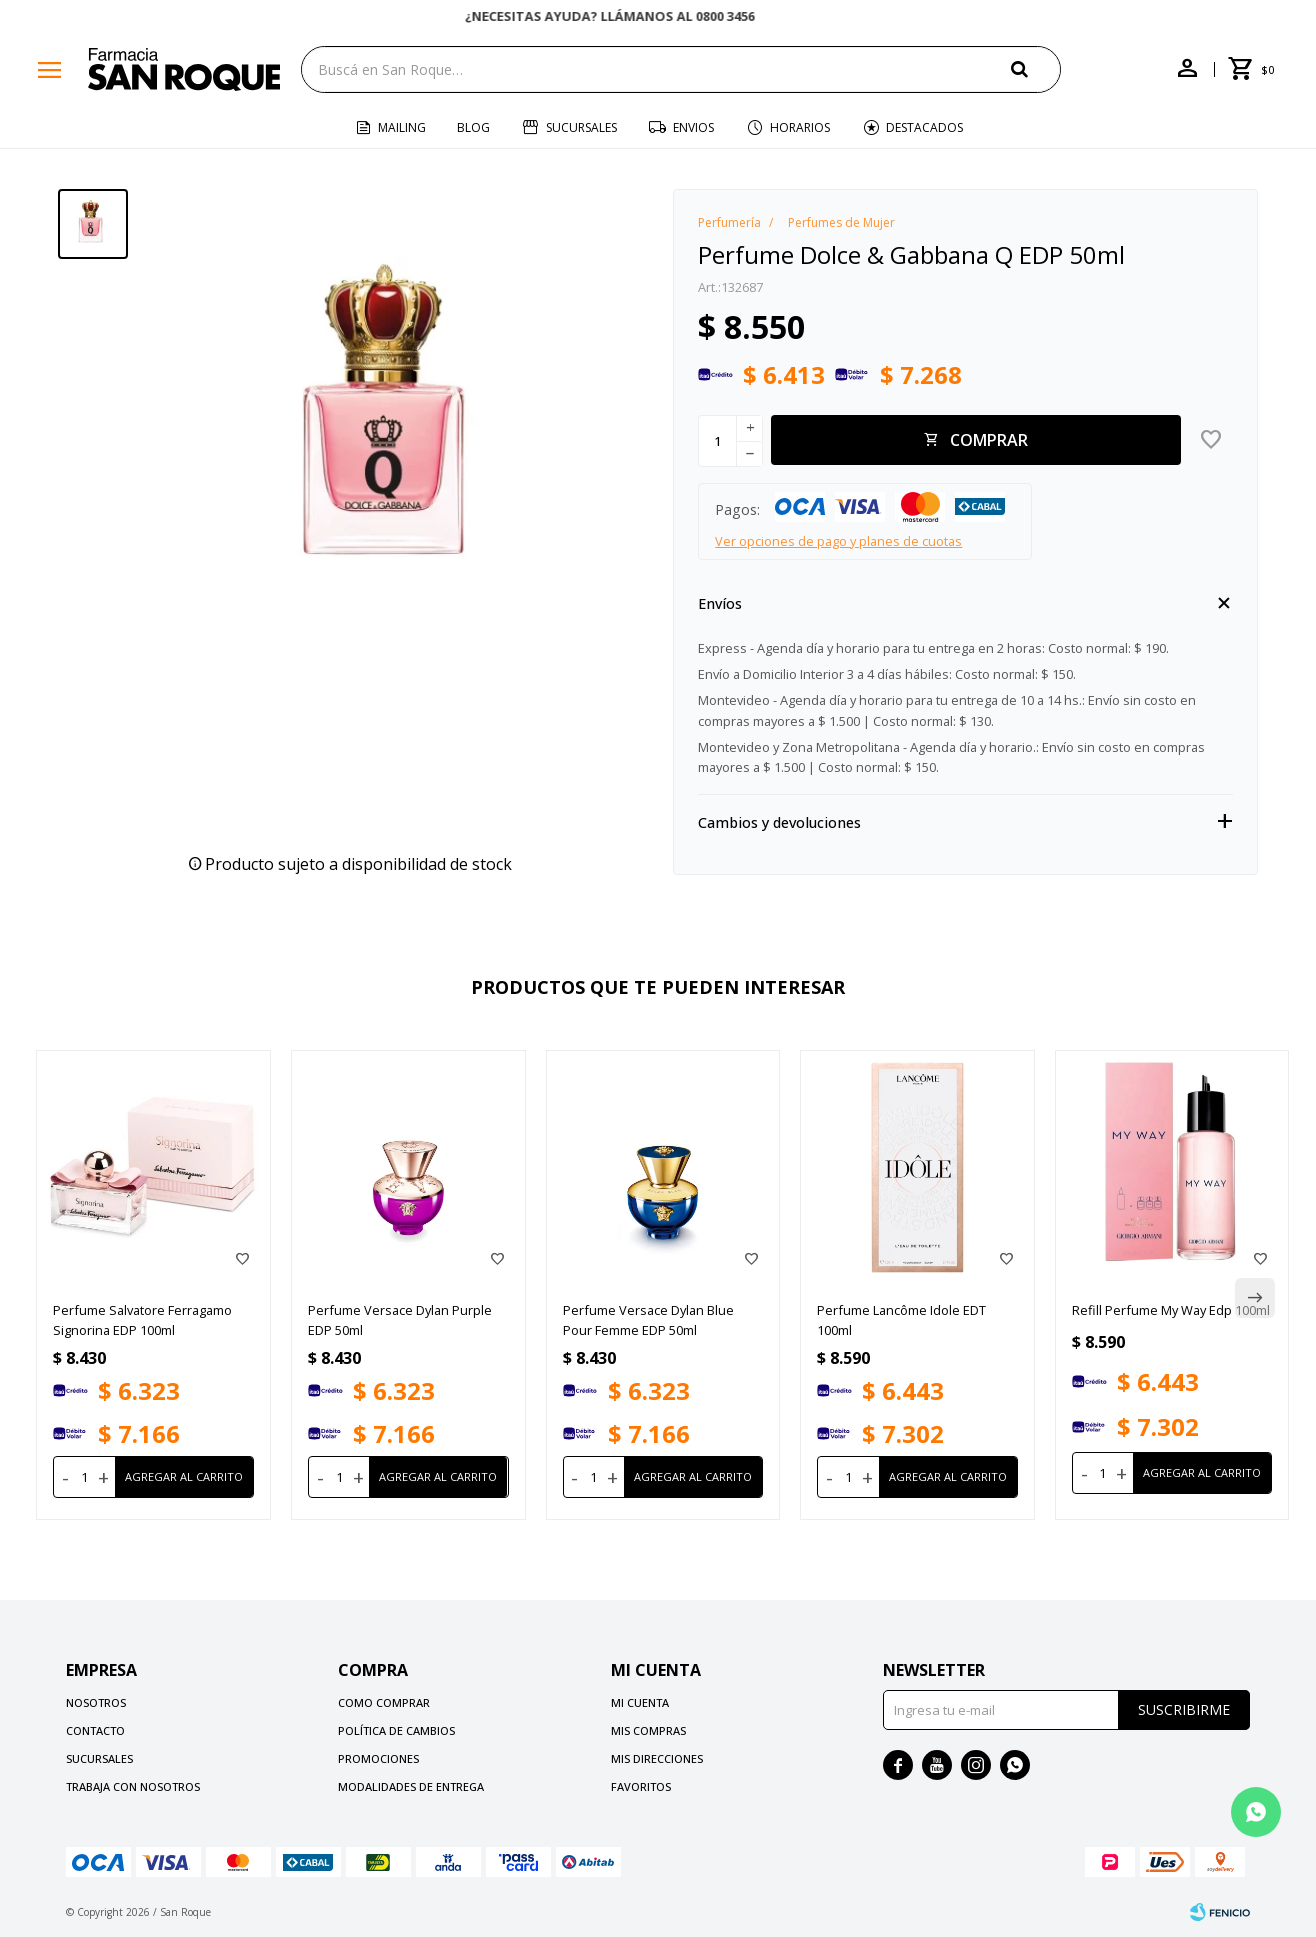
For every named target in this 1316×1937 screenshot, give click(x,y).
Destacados (924, 127)
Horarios (800, 127)
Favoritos (641, 1786)
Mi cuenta (640, 1702)
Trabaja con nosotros (133, 1786)
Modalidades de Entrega (411, 1786)
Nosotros (96, 1702)
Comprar (989, 440)
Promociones (378, 1758)
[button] (1036, 68)
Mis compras (648, 1730)
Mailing (402, 127)
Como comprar (384, 1702)
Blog (473, 127)
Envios (693, 127)
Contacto (95, 1730)
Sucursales (581, 127)
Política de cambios (396, 1730)
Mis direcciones (657, 1758)
